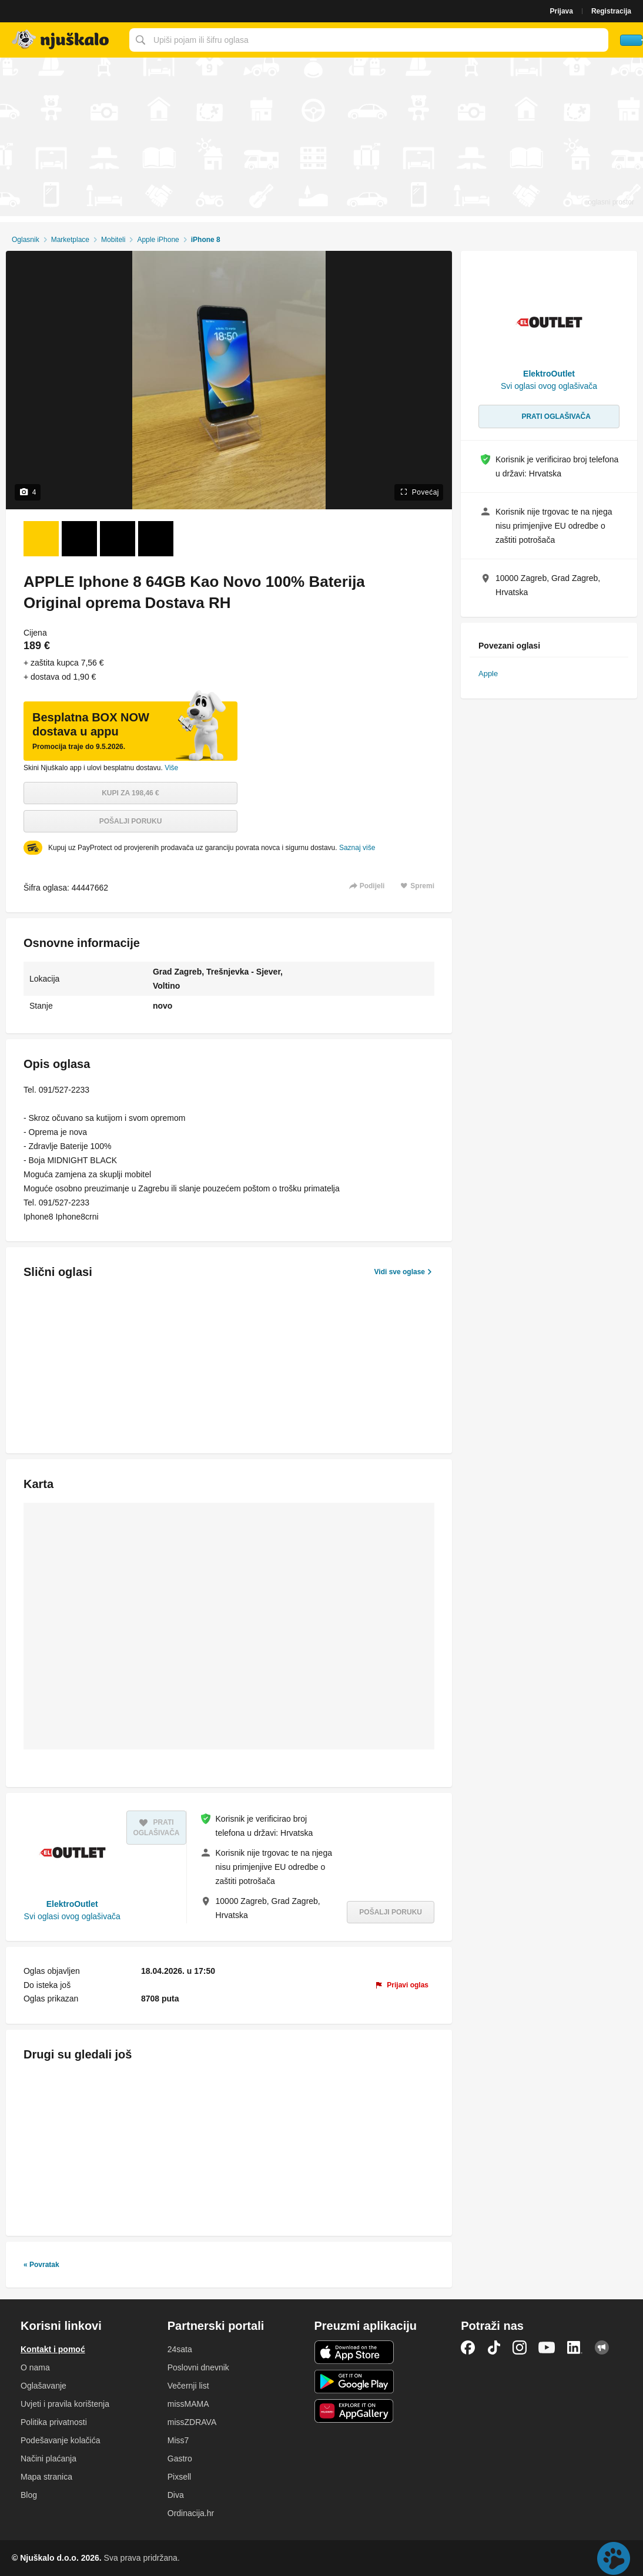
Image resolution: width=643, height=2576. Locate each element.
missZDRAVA (192, 2422)
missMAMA (188, 2404)
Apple (488, 673)
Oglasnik (25, 240)
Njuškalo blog (602, 2347)
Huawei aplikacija (354, 2411)
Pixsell (179, 2476)
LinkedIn (575, 2347)
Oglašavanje (43, 2385)
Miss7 (178, 2440)
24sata (180, 2349)
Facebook (468, 2347)
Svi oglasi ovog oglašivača (72, 1916)
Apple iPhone (158, 240)
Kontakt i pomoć (53, 2349)
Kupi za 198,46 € (130, 793)
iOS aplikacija (354, 2352)
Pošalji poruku (130, 821)
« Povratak (41, 2265)
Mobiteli (113, 240)
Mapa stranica (46, 2476)
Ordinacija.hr (191, 2513)
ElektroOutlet (72, 1904)
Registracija (611, 11)
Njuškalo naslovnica (62, 39)
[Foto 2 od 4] (79, 538)
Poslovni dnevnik (198, 2367)
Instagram (520, 2347)
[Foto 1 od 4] (41, 538)
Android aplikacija (354, 2381)
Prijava (561, 11)
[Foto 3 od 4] (117, 538)
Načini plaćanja (48, 2458)
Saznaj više (357, 848)
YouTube (546, 2347)
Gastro (180, 2458)
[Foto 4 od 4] (155, 538)
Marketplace (70, 240)
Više (171, 768)
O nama (35, 2367)
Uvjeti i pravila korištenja (65, 2404)
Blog (29, 2495)
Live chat (613, 2558)
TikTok (494, 2347)
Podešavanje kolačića (60, 2440)
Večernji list (188, 2385)
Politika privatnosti (54, 2422)
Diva (176, 2495)
